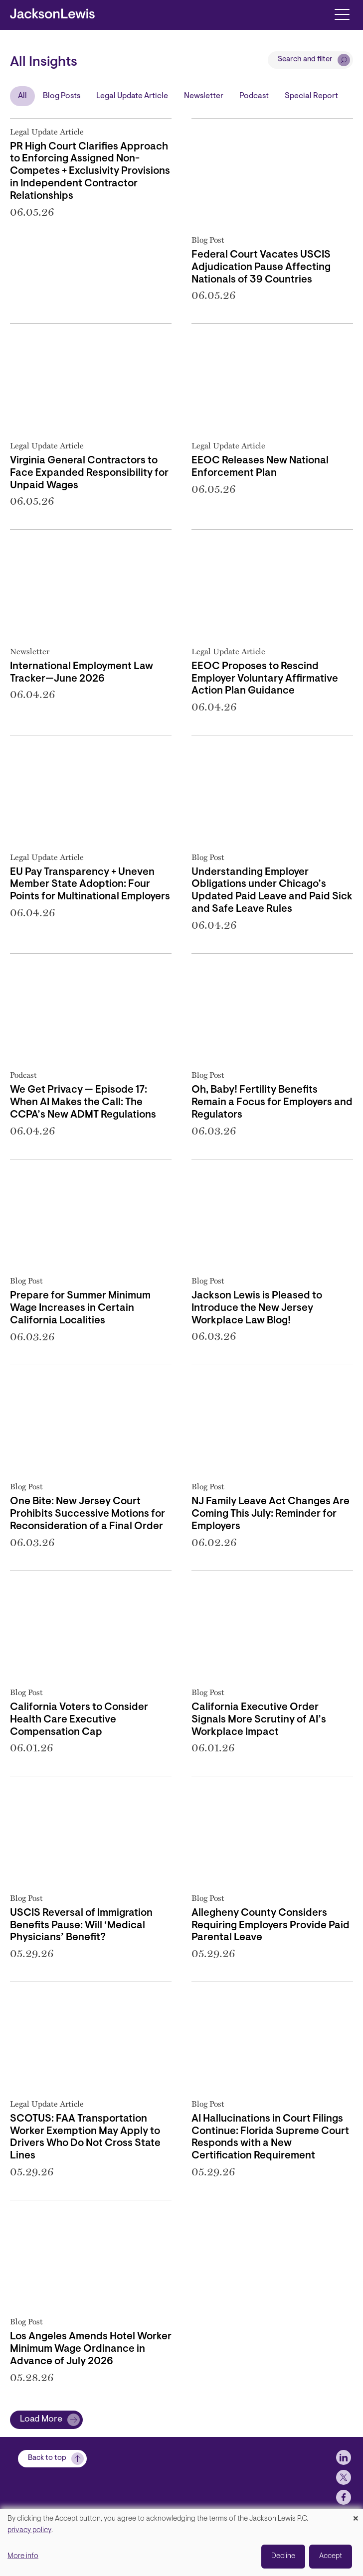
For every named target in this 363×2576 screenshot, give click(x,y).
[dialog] (181, 2542)
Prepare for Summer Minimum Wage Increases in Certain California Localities (80, 1308)
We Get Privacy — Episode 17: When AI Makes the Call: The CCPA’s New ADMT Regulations (83, 1102)
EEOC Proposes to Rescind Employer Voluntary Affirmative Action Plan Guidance (264, 679)
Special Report (311, 96)
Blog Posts (61, 96)
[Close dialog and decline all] (355, 2515)
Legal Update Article (132, 96)
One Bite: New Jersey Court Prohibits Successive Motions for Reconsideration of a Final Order (87, 1514)
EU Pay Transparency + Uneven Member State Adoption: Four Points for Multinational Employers (90, 884)
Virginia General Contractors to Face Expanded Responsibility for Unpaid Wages (89, 473)
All (22, 96)
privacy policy (29, 2530)
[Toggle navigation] (342, 13)
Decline (283, 2556)
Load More (41, 2419)
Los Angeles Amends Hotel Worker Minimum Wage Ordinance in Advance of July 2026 (91, 2349)
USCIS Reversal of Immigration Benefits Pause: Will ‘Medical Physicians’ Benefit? (81, 1925)
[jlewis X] (343, 2496)
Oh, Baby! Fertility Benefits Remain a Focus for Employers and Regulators (272, 1102)
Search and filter (305, 59)
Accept (330, 2556)
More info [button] (22, 2556)
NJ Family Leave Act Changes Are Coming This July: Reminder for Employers (270, 1514)
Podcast (254, 96)
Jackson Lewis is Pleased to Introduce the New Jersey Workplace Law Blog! (256, 1308)
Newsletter (203, 96)
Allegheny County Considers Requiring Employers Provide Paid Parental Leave (270, 1925)
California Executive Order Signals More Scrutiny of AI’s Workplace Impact (258, 1720)
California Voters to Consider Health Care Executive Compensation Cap (79, 1720)
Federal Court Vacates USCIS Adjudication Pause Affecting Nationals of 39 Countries (261, 267)
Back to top (47, 2477)
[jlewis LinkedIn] (343, 2476)
